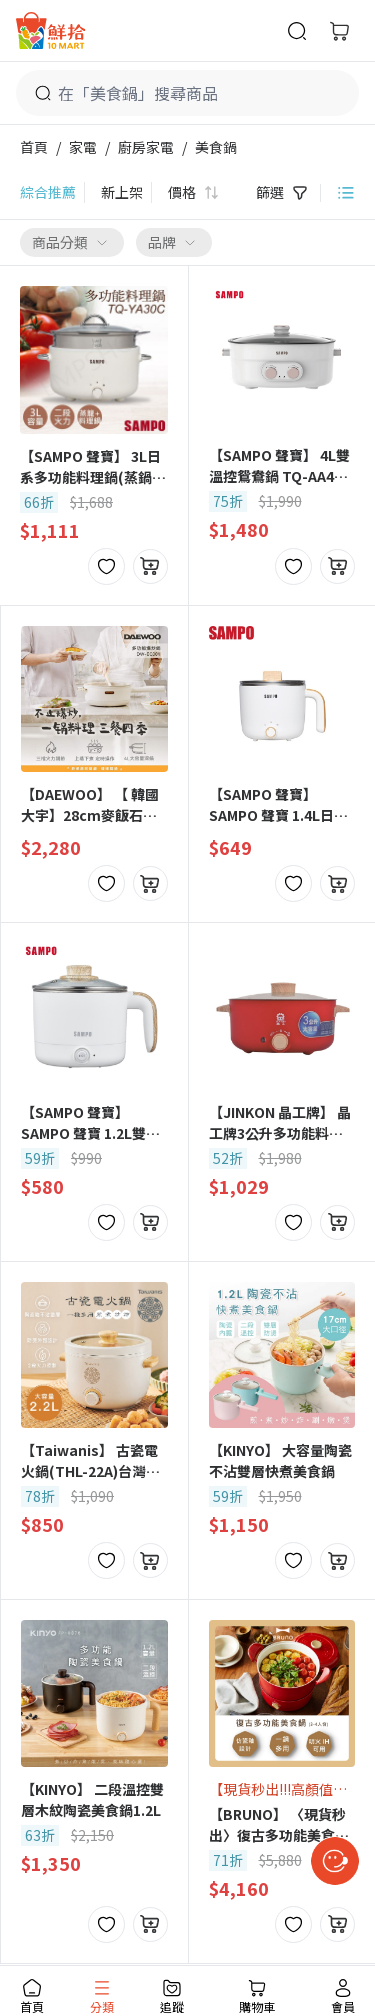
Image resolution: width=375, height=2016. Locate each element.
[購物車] (339, 31)
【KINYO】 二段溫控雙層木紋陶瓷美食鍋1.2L (92, 1799)
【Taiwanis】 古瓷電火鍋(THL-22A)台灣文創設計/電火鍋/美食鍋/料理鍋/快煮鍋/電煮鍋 (91, 1461)
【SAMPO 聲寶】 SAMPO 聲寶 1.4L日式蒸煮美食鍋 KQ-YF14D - (279, 805)
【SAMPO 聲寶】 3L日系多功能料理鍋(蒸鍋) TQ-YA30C (90, 467)
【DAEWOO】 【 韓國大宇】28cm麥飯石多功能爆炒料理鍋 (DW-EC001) (90, 805)
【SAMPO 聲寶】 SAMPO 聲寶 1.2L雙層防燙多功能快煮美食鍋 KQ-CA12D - (91, 1123)
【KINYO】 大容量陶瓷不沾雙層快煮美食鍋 (280, 1460)
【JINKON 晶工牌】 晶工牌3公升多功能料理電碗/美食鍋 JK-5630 (280, 1123)
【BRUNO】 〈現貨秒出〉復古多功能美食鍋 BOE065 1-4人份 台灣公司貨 (279, 1825)
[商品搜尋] (297, 31)
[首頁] (51, 30)
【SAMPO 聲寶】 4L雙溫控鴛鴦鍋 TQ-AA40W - (282, 466)
